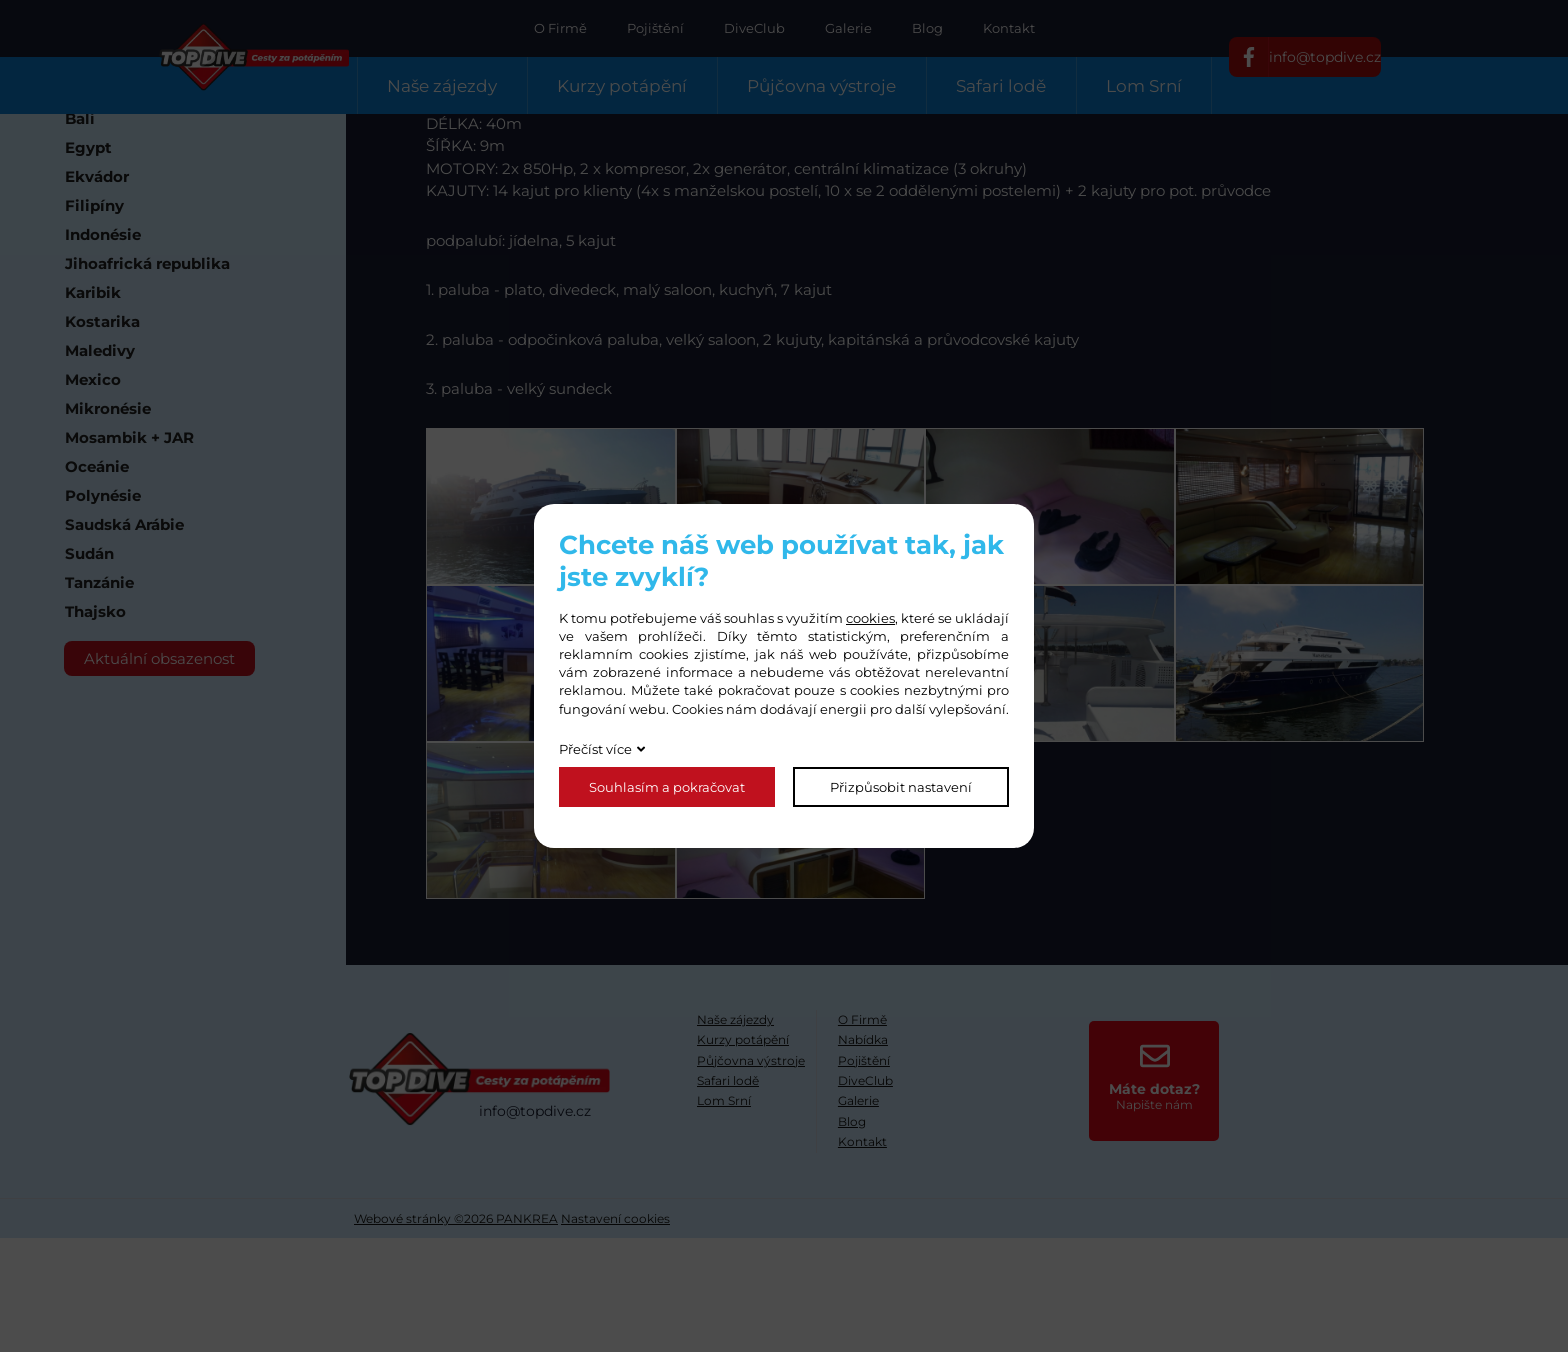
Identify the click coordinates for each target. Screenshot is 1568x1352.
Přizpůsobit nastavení (901, 787)
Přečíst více (595, 749)
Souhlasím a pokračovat (667, 787)
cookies (870, 618)
